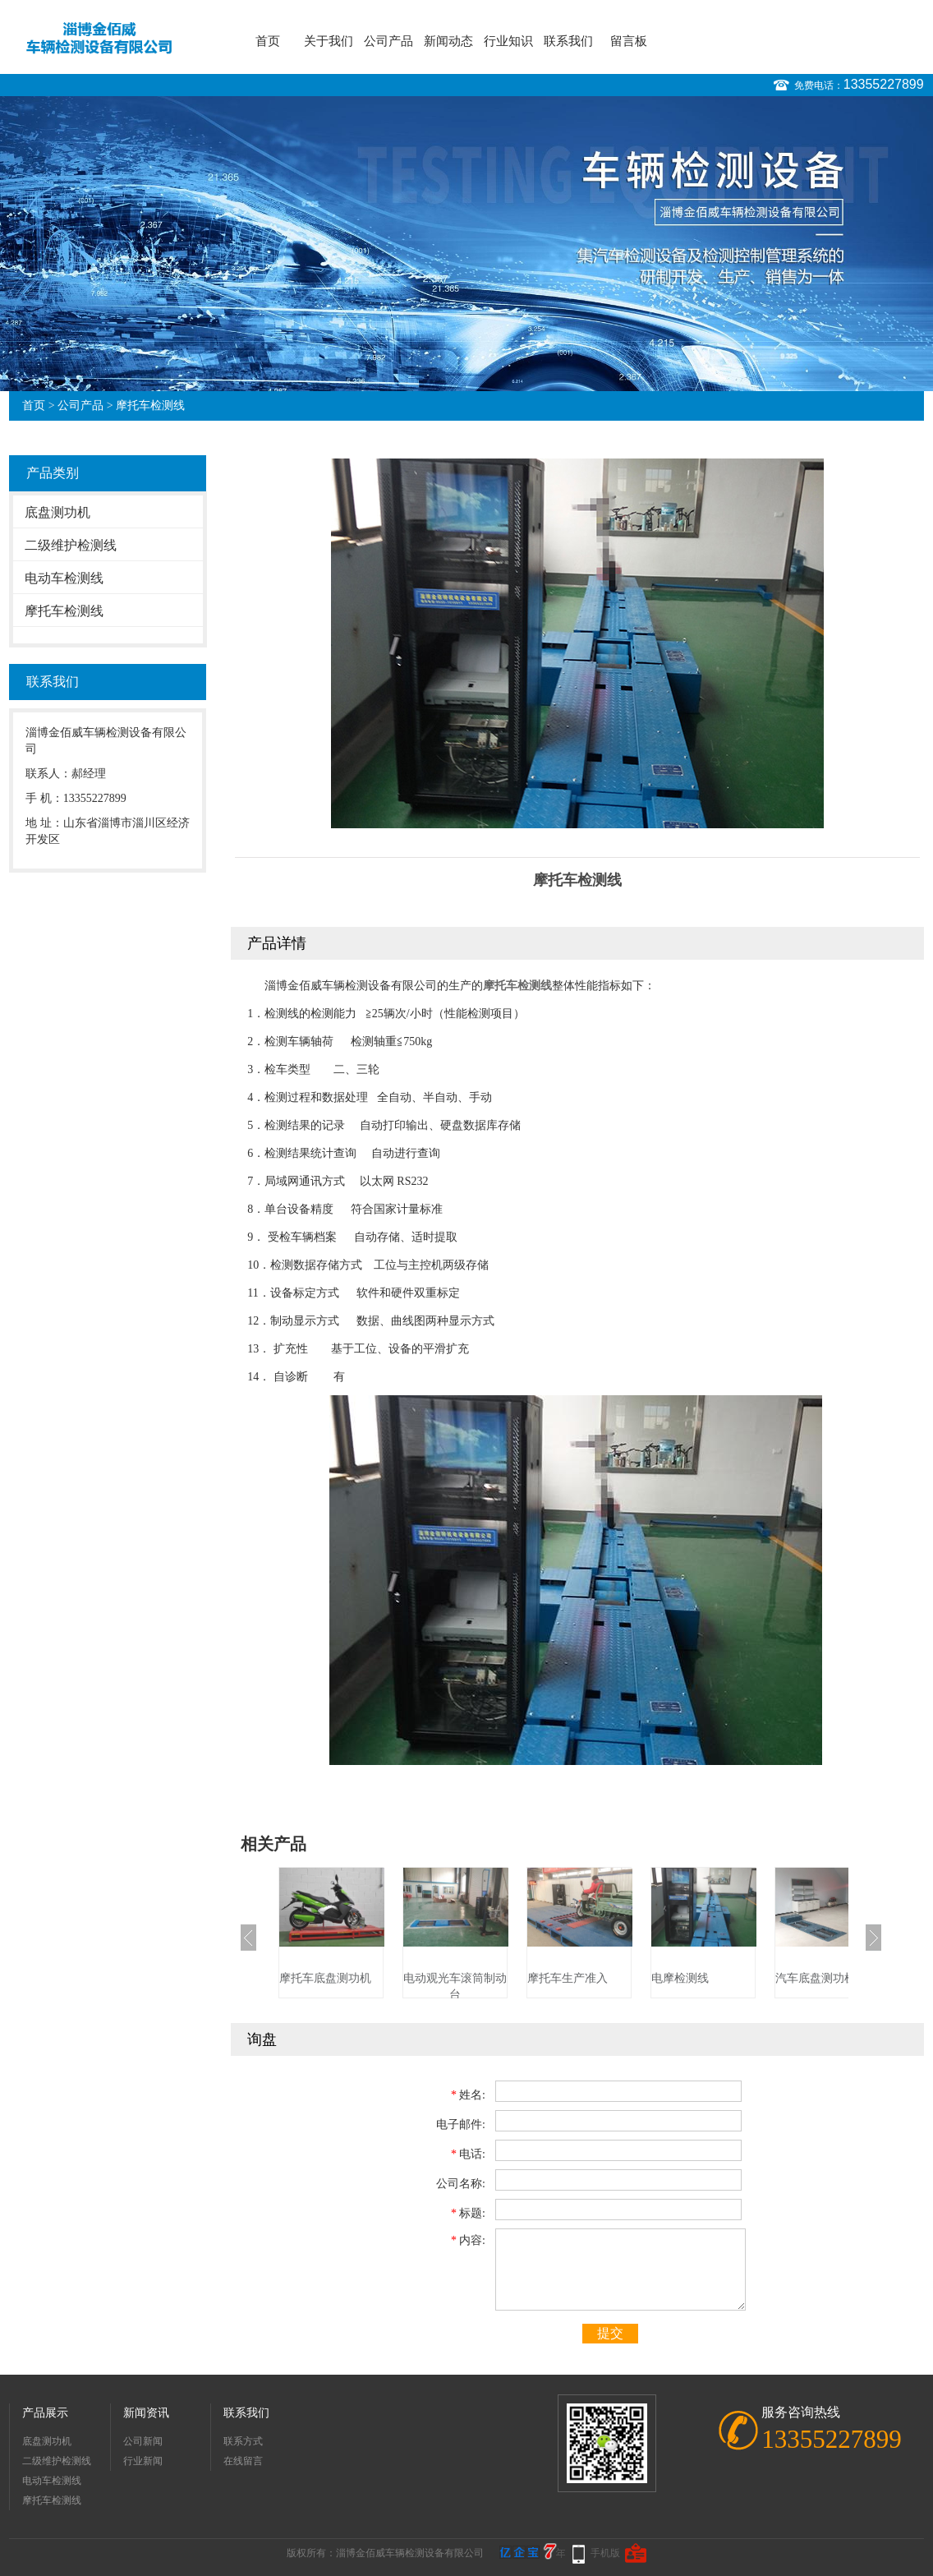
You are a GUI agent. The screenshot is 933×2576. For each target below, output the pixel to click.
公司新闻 (143, 2441)
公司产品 (388, 41)
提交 (610, 2333)
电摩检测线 (680, 1978)
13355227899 (883, 84)
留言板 (628, 41)
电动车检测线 (64, 578)
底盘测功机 (57, 512)
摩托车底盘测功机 (325, 1978)
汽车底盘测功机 (815, 1978)
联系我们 (568, 41)
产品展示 (45, 2413)
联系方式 (243, 2441)
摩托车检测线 (150, 405)
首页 (267, 41)
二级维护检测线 (71, 545)
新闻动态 (448, 41)
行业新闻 (143, 2461)
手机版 (605, 2553)
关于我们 (328, 41)
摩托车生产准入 (567, 1978)
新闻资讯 (146, 2413)
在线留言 (243, 2461)
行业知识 (508, 41)
